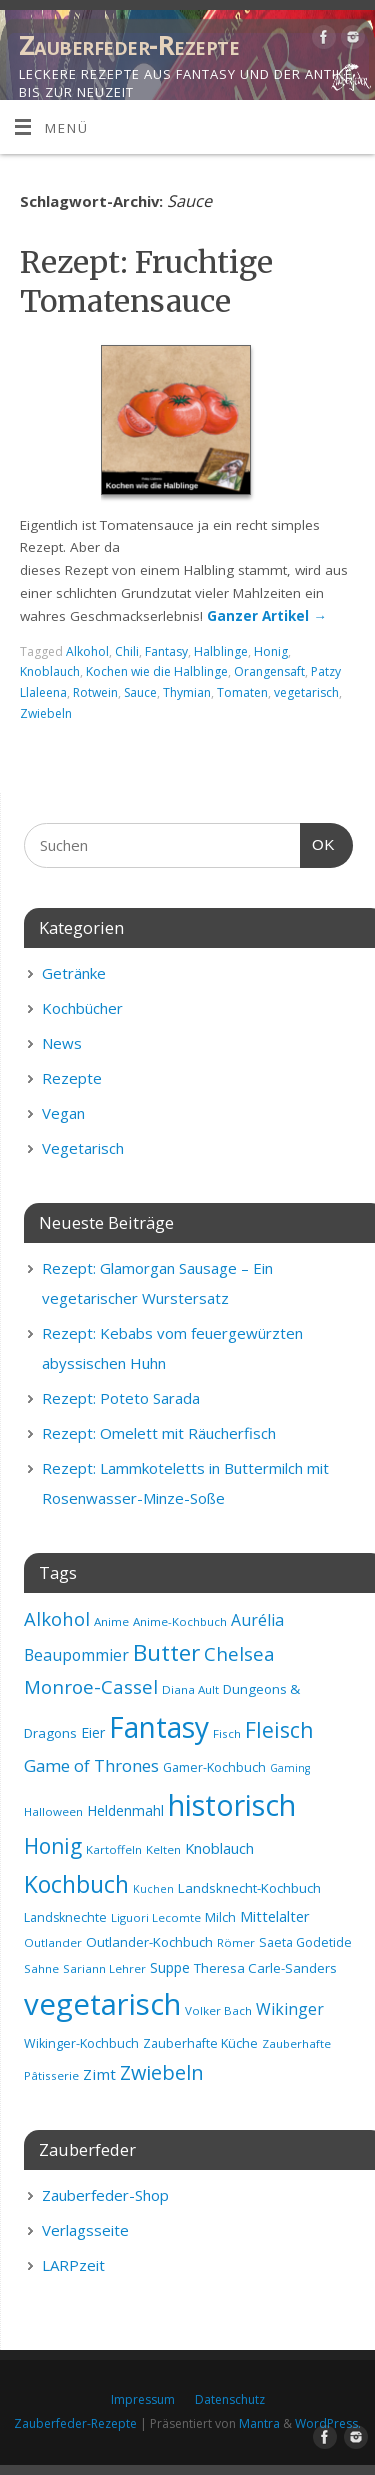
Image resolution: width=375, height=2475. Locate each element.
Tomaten (242, 692)
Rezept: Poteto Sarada (121, 1398)
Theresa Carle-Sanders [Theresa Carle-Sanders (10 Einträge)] (265, 1968)
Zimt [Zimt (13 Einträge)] (99, 2074)
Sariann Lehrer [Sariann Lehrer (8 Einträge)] (104, 1968)
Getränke (74, 973)
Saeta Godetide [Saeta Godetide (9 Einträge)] (305, 1942)
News (62, 1043)
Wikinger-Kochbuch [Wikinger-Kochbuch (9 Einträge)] (81, 2043)
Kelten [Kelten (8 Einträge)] (163, 1849)
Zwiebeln (46, 713)
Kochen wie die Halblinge (157, 671)
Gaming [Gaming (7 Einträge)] (290, 1768)
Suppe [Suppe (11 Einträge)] (170, 1967)
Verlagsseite (85, 2230)
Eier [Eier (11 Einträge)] (93, 1732)
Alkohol (87, 651)
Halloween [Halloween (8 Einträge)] (53, 1811)
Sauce (140, 692)
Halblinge (221, 651)
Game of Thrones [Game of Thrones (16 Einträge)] (91, 1765)
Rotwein (95, 692)
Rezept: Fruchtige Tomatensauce (146, 281)
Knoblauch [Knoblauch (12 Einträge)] (219, 1848)
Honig (271, 651)
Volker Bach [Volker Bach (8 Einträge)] (218, 2010)
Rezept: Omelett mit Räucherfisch (159, 1433)
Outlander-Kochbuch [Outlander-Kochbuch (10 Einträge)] (149, 1942)
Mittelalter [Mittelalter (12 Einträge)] (275, 1916)
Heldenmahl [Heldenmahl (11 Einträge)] (125, 1810)
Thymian (187, 692)
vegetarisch (306, 692)
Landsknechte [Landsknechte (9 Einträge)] (65, 1917)
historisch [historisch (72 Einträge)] (232, 1805)
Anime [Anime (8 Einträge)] (111, 1621)
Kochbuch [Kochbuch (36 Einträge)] (76, 1884)
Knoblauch (50, 671)
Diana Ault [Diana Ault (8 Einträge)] (190, 1689)
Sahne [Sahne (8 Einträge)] (41, 1968)
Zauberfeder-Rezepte (129, 45)
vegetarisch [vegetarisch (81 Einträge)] (102, 2004)
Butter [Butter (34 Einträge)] (166, 1652)
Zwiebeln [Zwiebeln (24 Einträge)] (162, 2072)
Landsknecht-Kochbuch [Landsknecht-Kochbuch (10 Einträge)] (249, 1888)
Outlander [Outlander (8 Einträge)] (53, 1942)
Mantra (259, 2423)
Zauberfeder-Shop (105, 2195)
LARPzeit (73, 2265)
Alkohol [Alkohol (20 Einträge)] (57, 1618)
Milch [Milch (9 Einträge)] (220, 1917)
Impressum (143, 2399)
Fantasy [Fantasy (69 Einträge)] (159, 1727)
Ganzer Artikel (267, 616)
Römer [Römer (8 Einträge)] (236, 1942)
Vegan (63, 1113)
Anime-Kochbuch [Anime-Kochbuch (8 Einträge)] (180, 1621)
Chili (127, 651)
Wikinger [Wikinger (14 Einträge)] (290, 2009)
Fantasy (166, 651)
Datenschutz (230, 2399)
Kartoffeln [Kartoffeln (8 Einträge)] (114, 1849)
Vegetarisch (83, 1148)
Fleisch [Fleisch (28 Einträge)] (279, 1730)
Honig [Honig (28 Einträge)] (53, 1846)
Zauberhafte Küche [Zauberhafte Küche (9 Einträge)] (200, 2043)
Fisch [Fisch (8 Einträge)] (227, 1733)
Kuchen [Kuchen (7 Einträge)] (153, 1889)
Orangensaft (269, 671)
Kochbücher (82, 1008)
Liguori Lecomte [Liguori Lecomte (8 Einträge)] (156, 1917)
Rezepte (72, 1078)
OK (318, 842)
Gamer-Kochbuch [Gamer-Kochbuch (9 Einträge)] (214, 1767)
